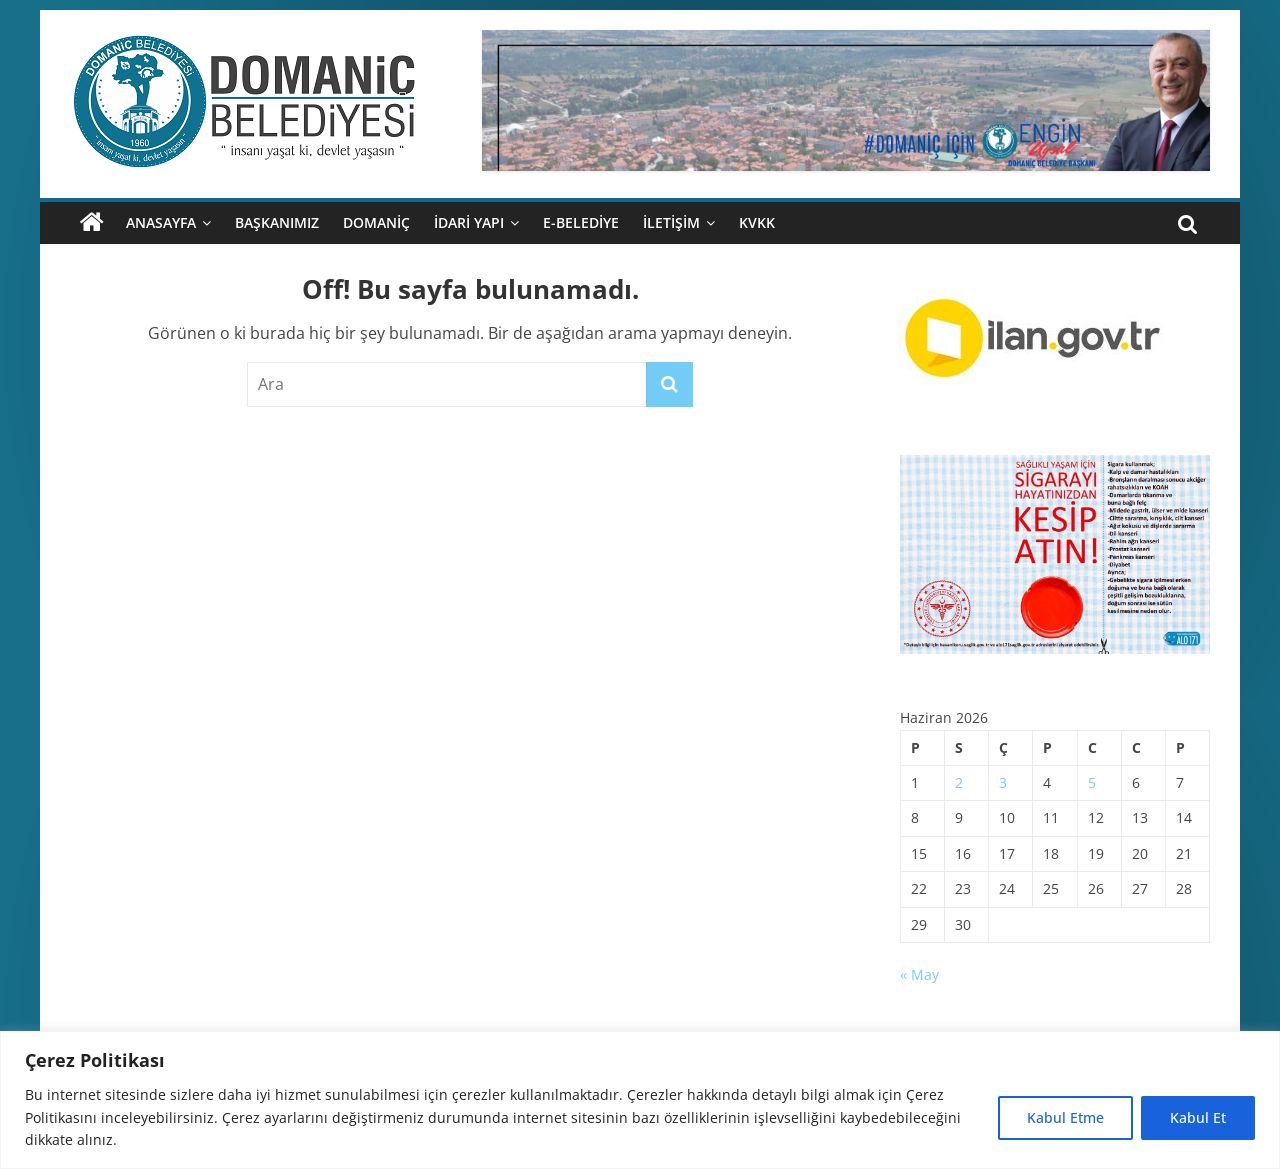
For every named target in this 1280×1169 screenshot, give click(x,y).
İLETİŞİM (671, 222)
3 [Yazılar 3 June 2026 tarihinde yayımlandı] (1003, 782)
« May (919, 974)
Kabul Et (1198, 1117)
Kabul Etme (1065, 1117)
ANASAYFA (161, 222)
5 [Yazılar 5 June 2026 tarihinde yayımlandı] (1092, 782)
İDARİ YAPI (469, 222)
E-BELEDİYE (581, 222)
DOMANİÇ (376, 222)
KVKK (757, 222)
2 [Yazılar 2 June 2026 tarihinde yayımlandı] (959, 782)
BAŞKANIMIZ (277, 222)
